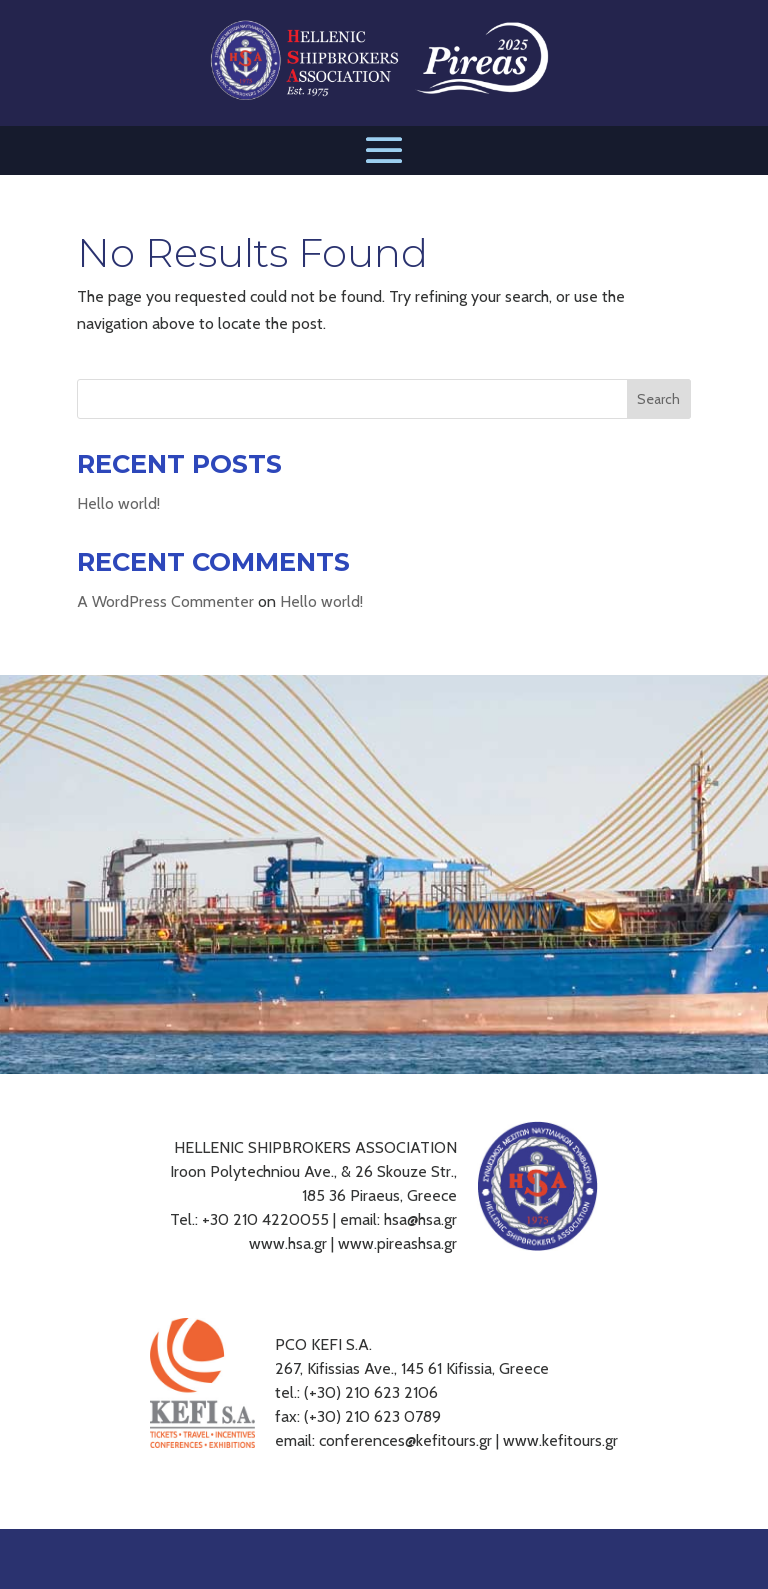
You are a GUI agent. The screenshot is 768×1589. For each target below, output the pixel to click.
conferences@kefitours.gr (405, 1440)
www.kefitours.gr (560, 1440)
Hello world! (118, 503)
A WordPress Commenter (165, 601)
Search (658, 399)
